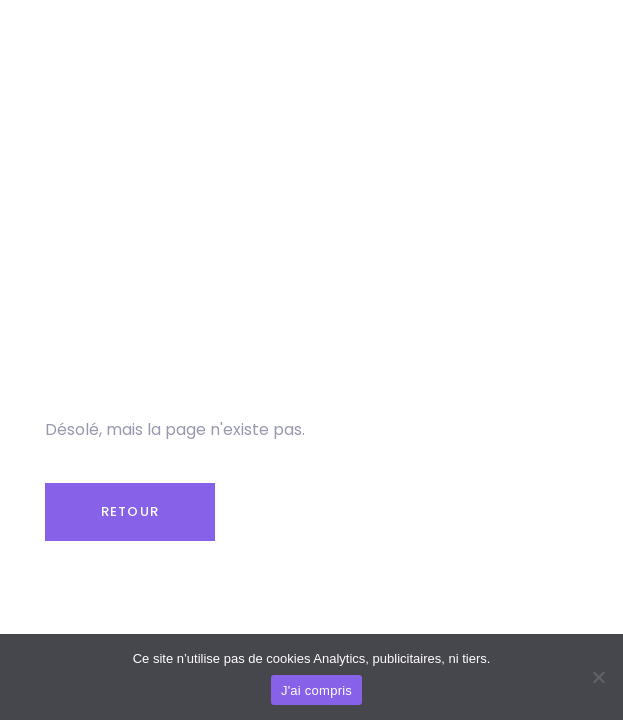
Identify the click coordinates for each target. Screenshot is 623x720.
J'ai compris (316, 690)
